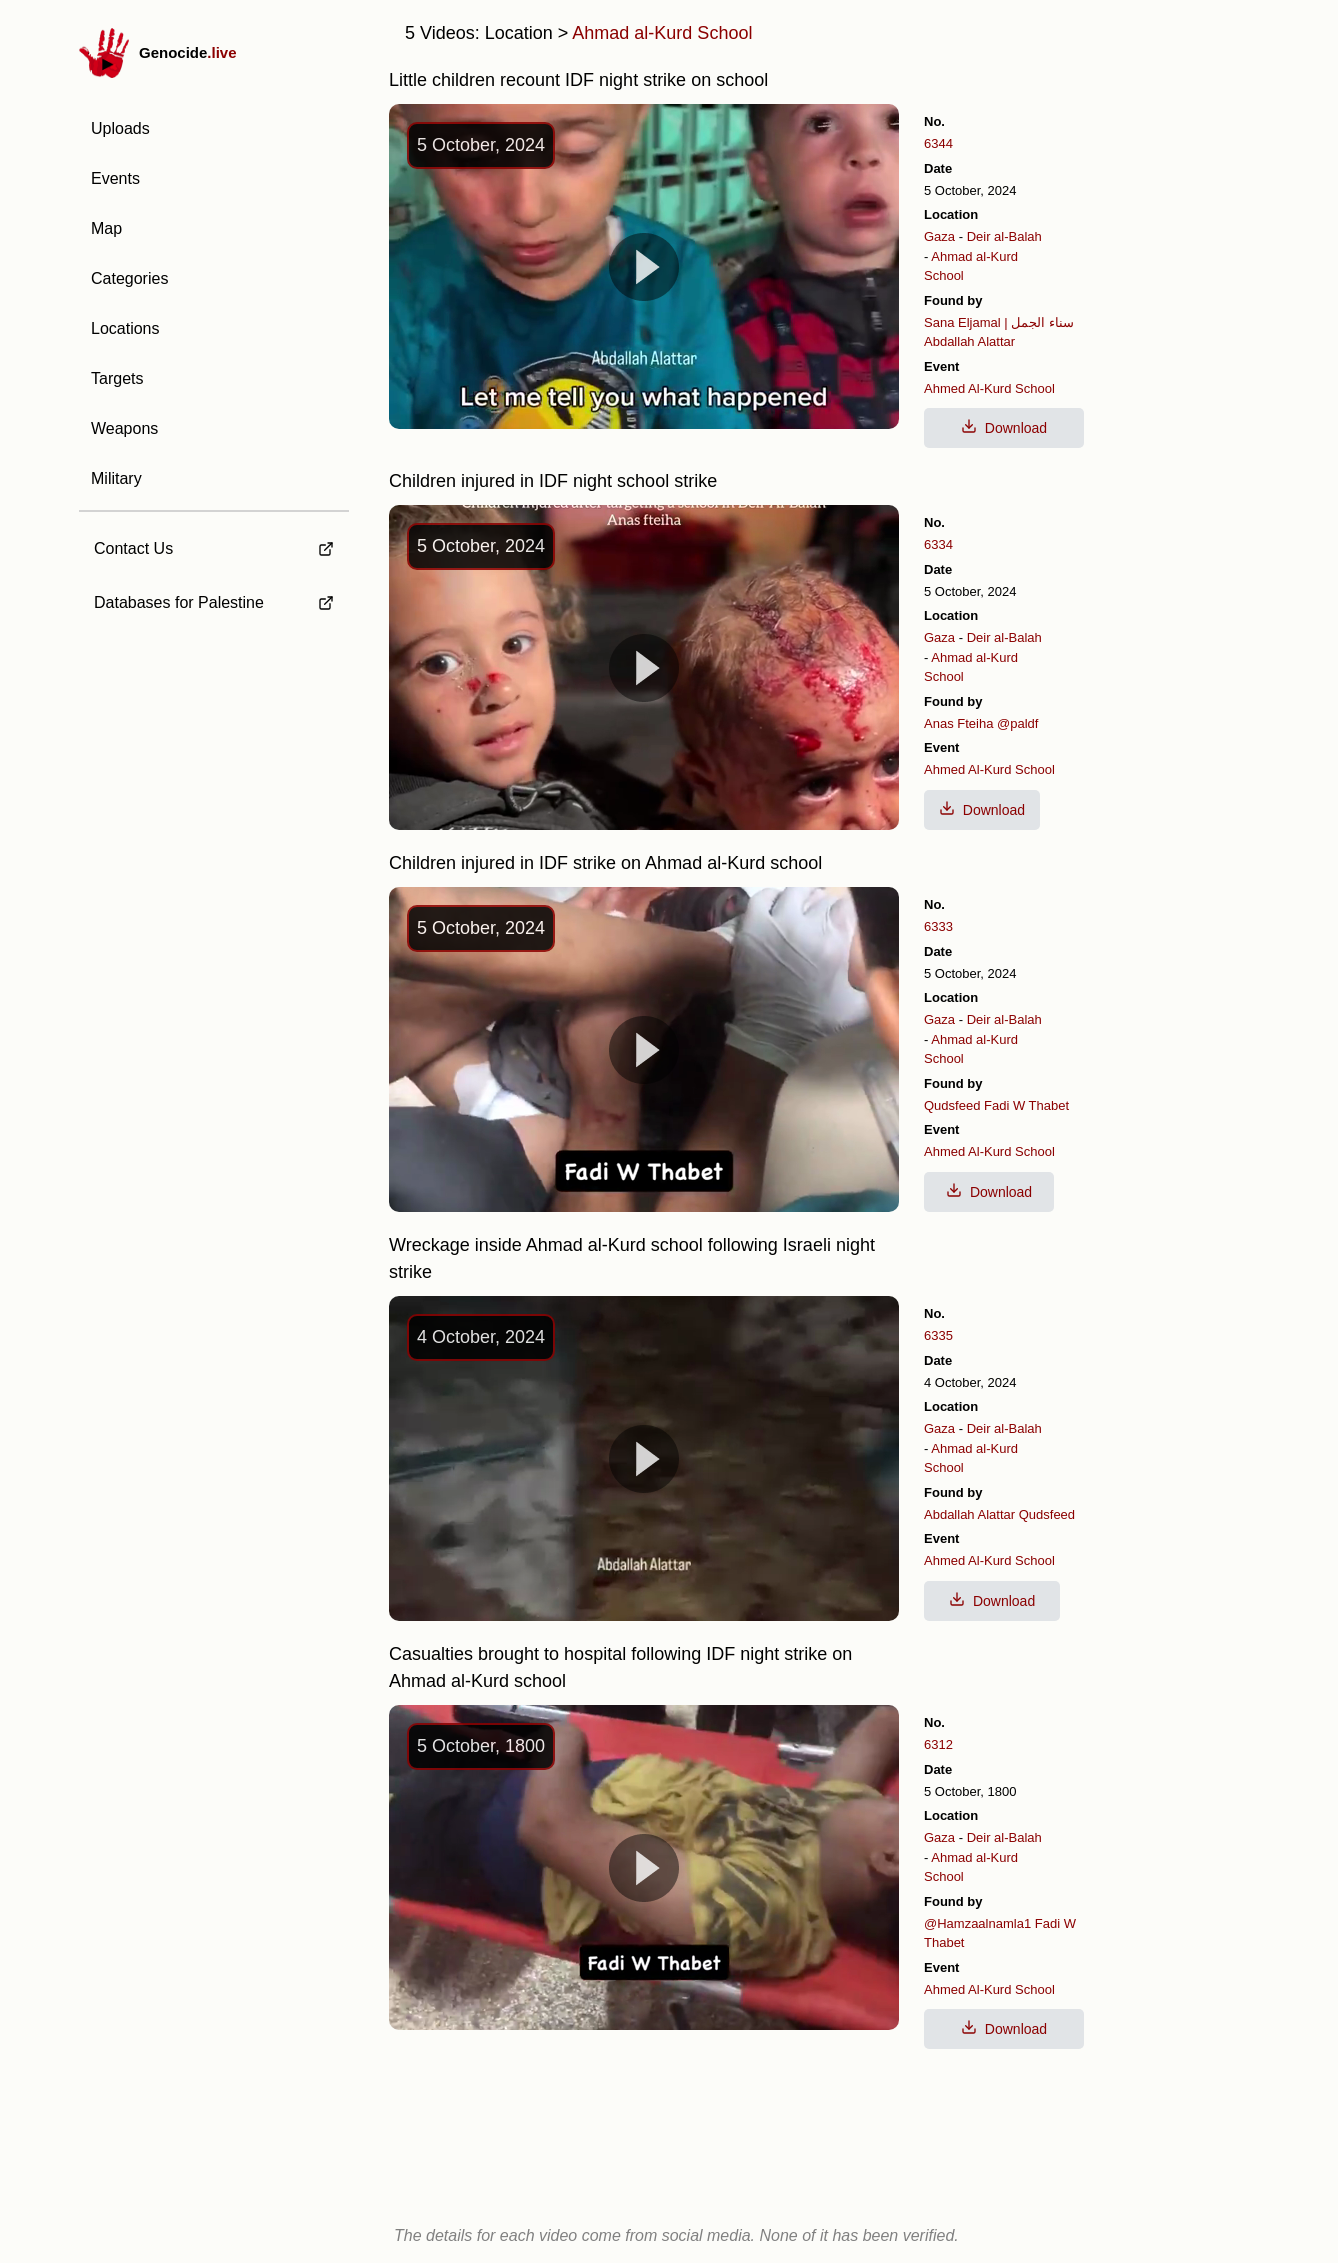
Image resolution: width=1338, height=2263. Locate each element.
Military (116, 478)
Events (115, 178)
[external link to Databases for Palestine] (214, 603)
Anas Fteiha (958, 723)
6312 (938, 1744)
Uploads (120, 128)
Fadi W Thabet (1026, 1105)
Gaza (939, 236)
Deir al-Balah (1004, 236)
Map (106, 228)
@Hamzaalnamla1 (977, 1923)
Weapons (124, 428)
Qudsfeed (952, 1105)
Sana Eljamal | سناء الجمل (999, 322)
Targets (117, 378)
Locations (125, 328)
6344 (938, 143)
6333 (938, 926)
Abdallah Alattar (969, 341)
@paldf (1017, 723)
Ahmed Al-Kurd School (989, 388)
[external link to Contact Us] (214, 543)
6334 (938, 544)
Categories (129, 278)
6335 (938, 1335)
